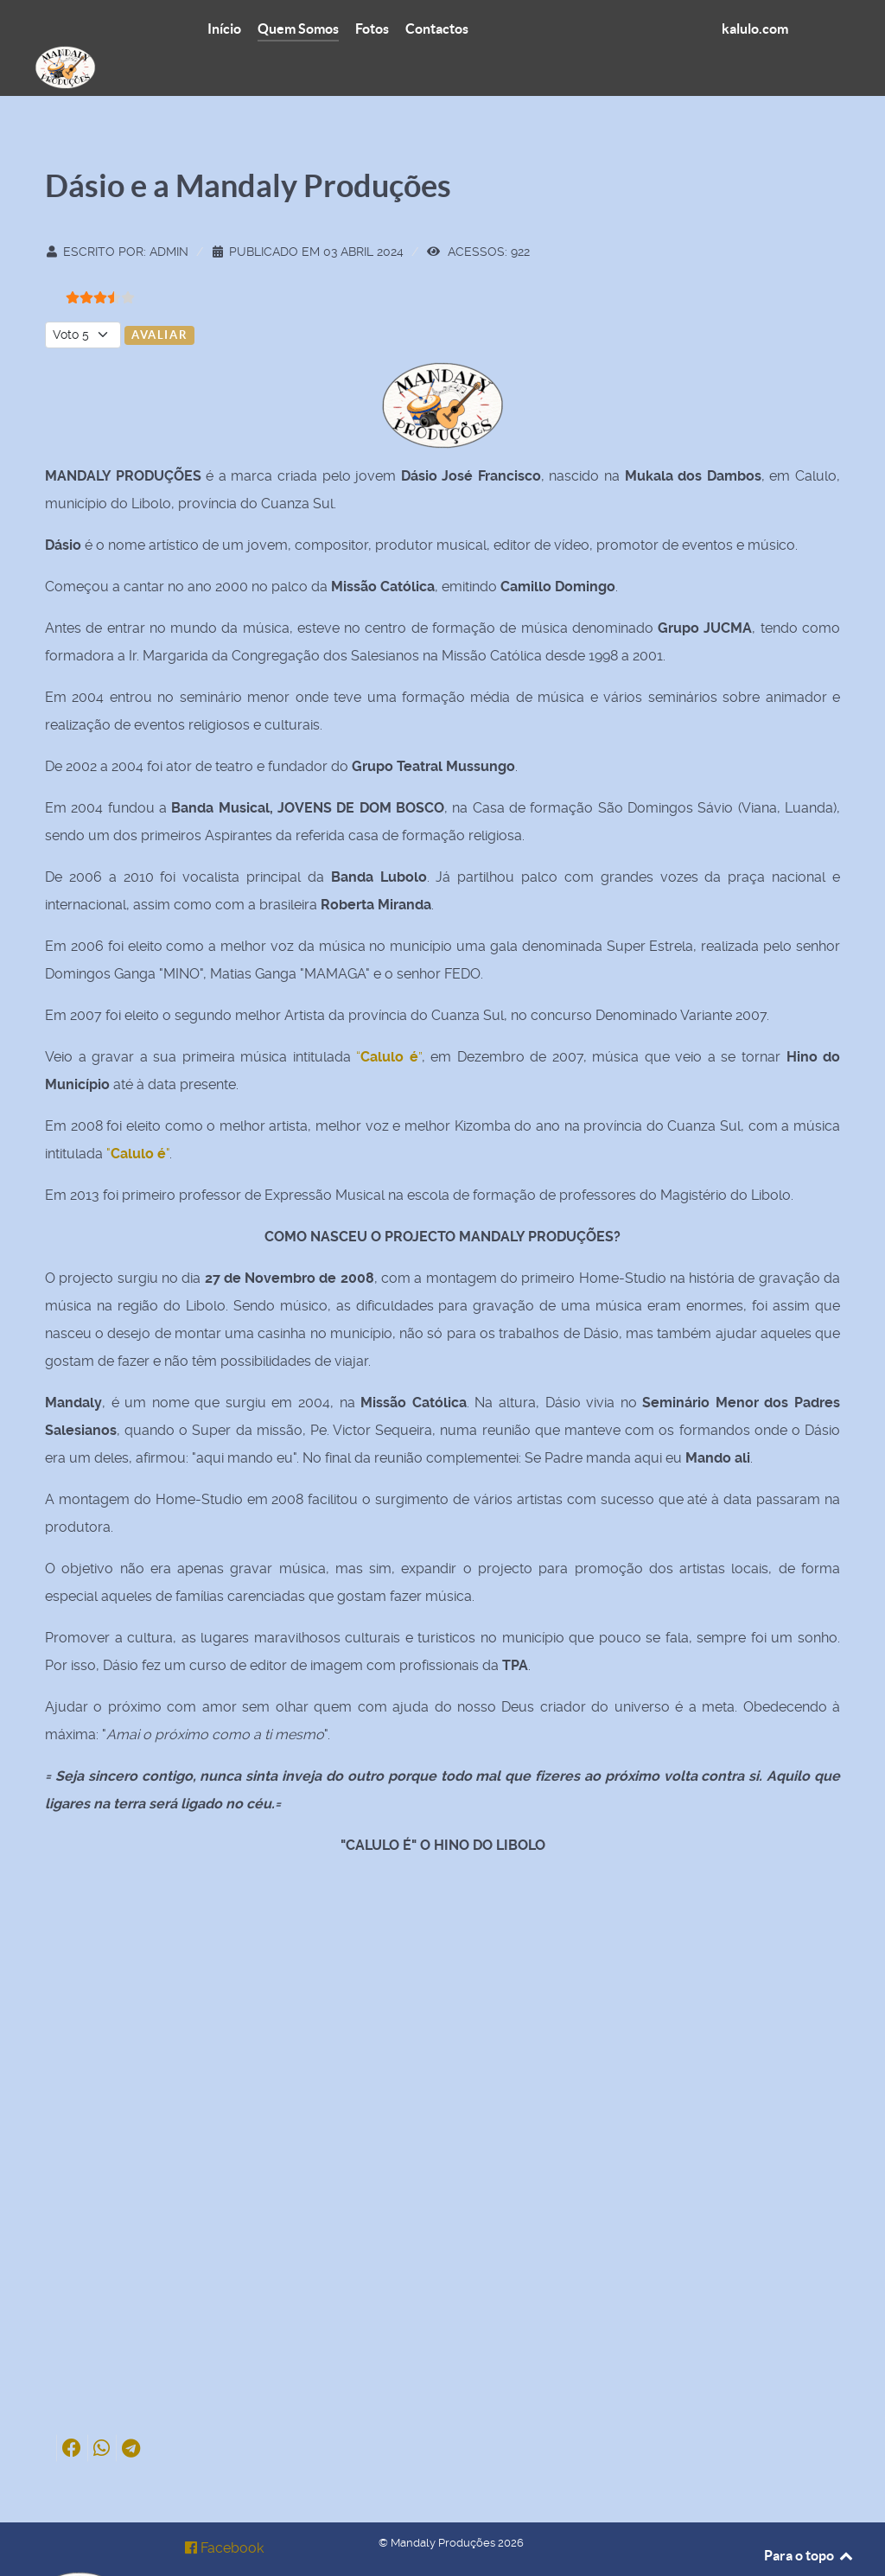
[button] (71, 2410)
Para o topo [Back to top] (809, 2516)
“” (389, 1018)
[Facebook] (225, 2509)
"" (137, 1114)
